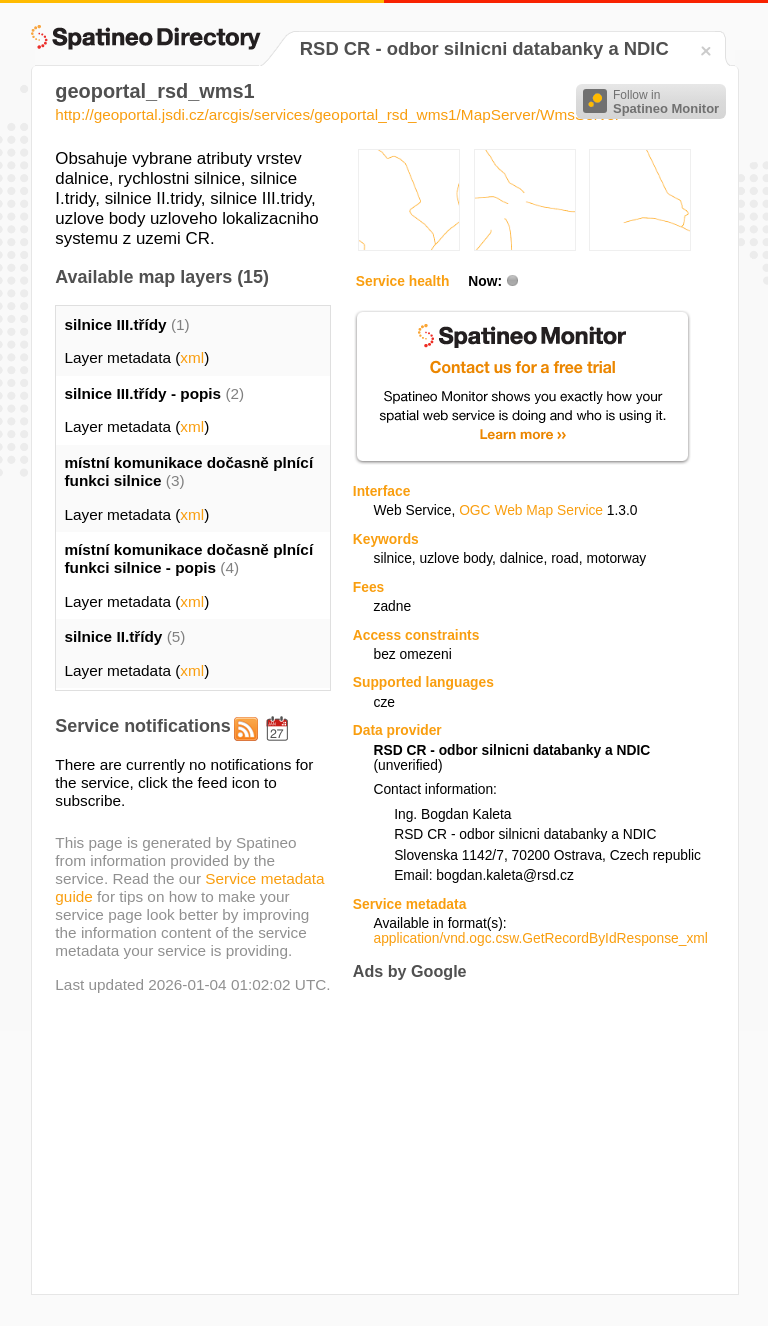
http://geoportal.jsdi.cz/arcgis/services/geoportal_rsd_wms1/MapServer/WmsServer (337, 114)
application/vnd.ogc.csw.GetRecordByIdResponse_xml (540, 938)
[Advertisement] (521, 1138)
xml (192, 357)
